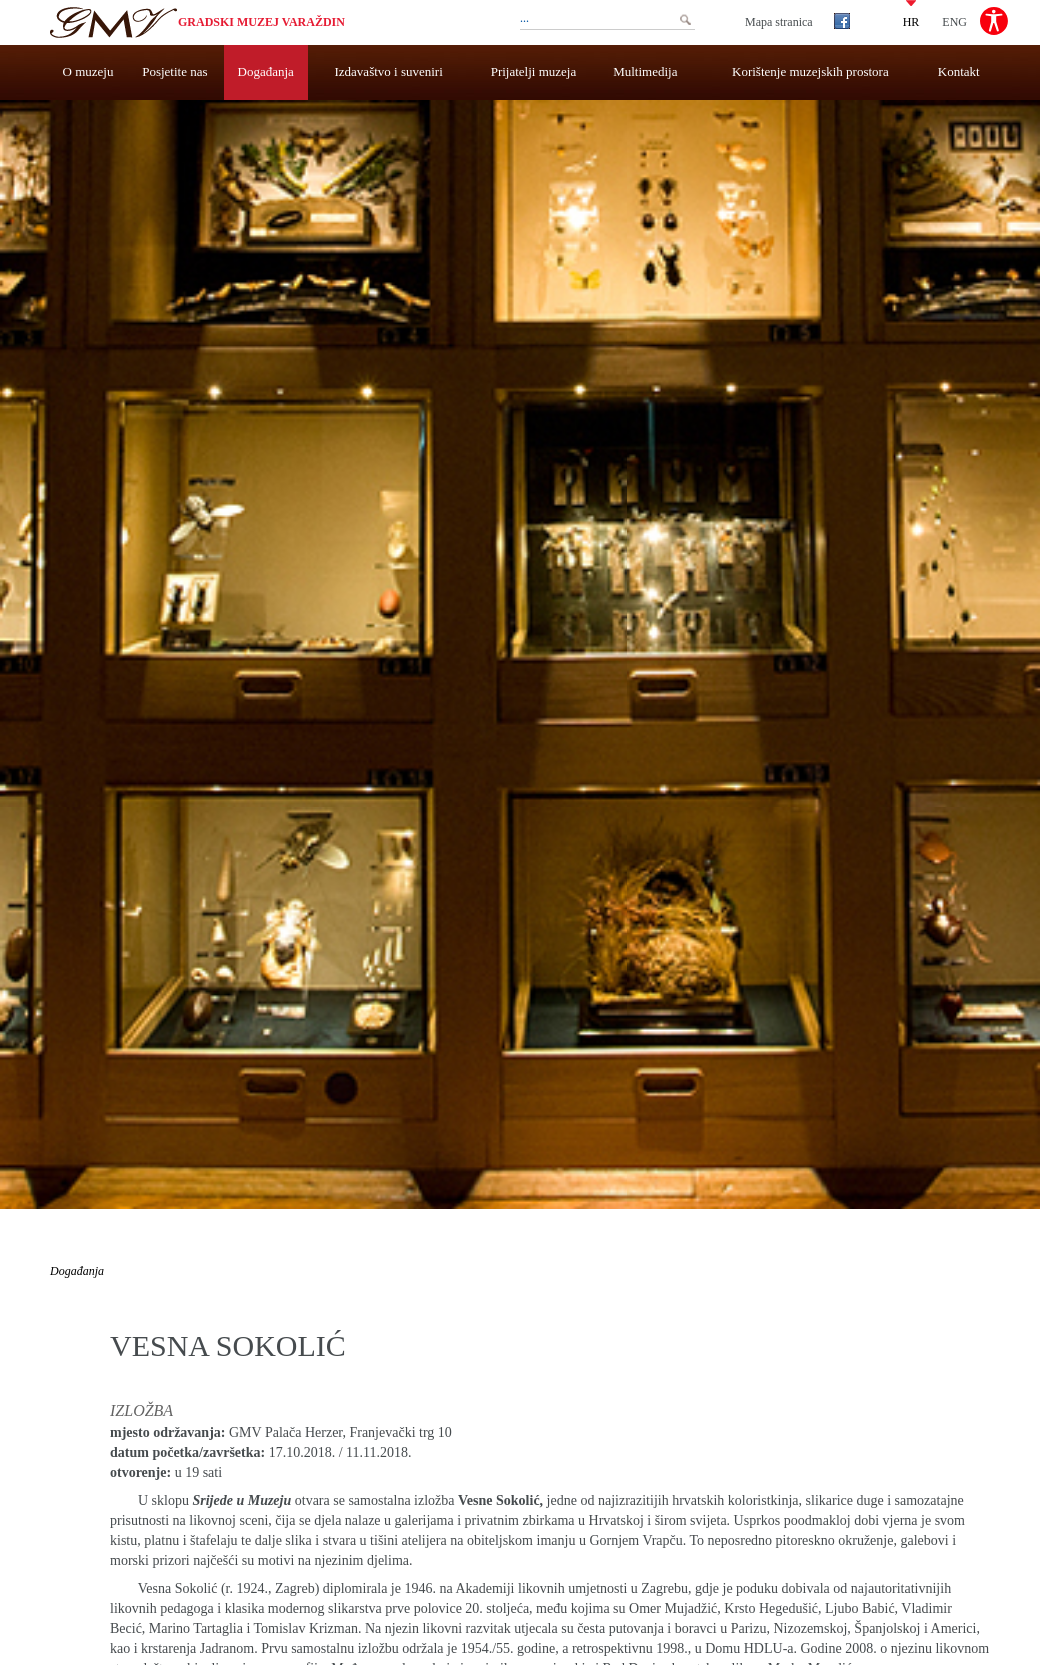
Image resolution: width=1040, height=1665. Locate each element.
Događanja (266, 71)
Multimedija (645, 71)
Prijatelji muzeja (534, 71)
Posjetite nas (174, 71)
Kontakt (959, 71)
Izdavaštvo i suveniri (389, 71)
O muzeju (88, 71)
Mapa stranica (779, 22)
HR (911, 21)
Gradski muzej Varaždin (261, 22)
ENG (954, 21)
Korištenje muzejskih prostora (810, 71)
